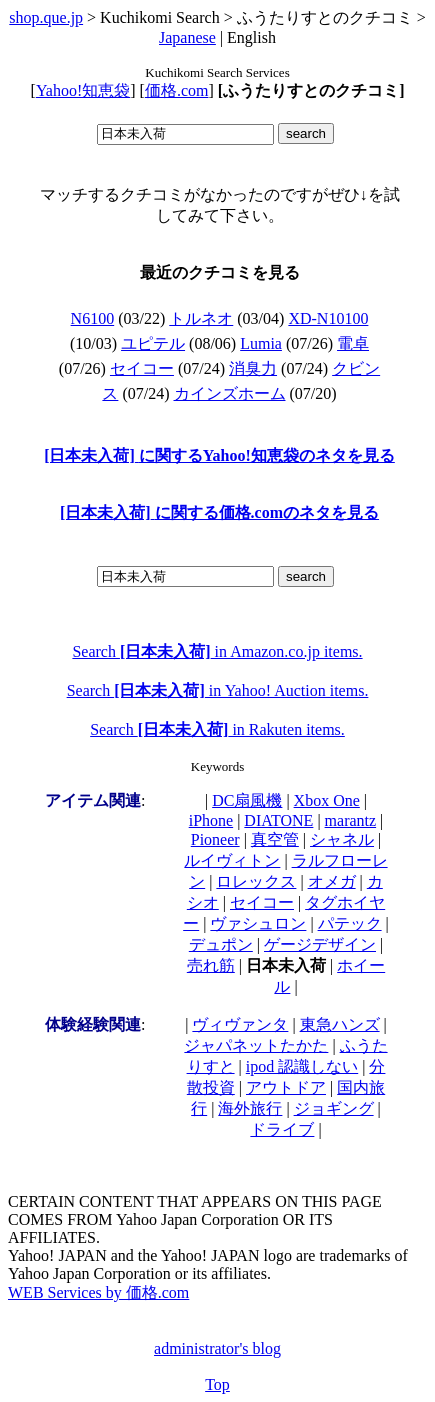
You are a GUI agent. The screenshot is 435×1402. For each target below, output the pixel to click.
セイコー (142, 368)
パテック (350, 923)
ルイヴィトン (232, 860)
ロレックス (256, 881)
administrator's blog (217, 1348)
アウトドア (286, 1087)
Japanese (187, 37)
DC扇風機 (247, 800)
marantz (351, 820)
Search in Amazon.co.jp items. (217, 651)
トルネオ (201, 318)
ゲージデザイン (320, 944)
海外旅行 (250, 1108)
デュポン (221, 944)
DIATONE (278, 820)
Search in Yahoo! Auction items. (218, 690)
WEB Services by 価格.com (98, 1292)
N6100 (93, 318)
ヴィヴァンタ (240, 1024)
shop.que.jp (46, 17)
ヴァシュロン (258, 923)
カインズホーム (230, 393)
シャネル (342, 839)
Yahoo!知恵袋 (83, 90)
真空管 (275, 839)
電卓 (353, 343)
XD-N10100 (328, 318)
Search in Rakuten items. (217, 729)
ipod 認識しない (302, 1066)
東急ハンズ (340, 1024)
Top (217, 1384)
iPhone (211, 820)
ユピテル (153, 343)
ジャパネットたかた (256, 1045)
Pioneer (215, 839)
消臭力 (253, 368)
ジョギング (334, 1108)
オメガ (332, 881)
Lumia (261, 343)
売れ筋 (211, 965)
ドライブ (282, 1129)
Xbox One (327, 800)
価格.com (177, 90)
